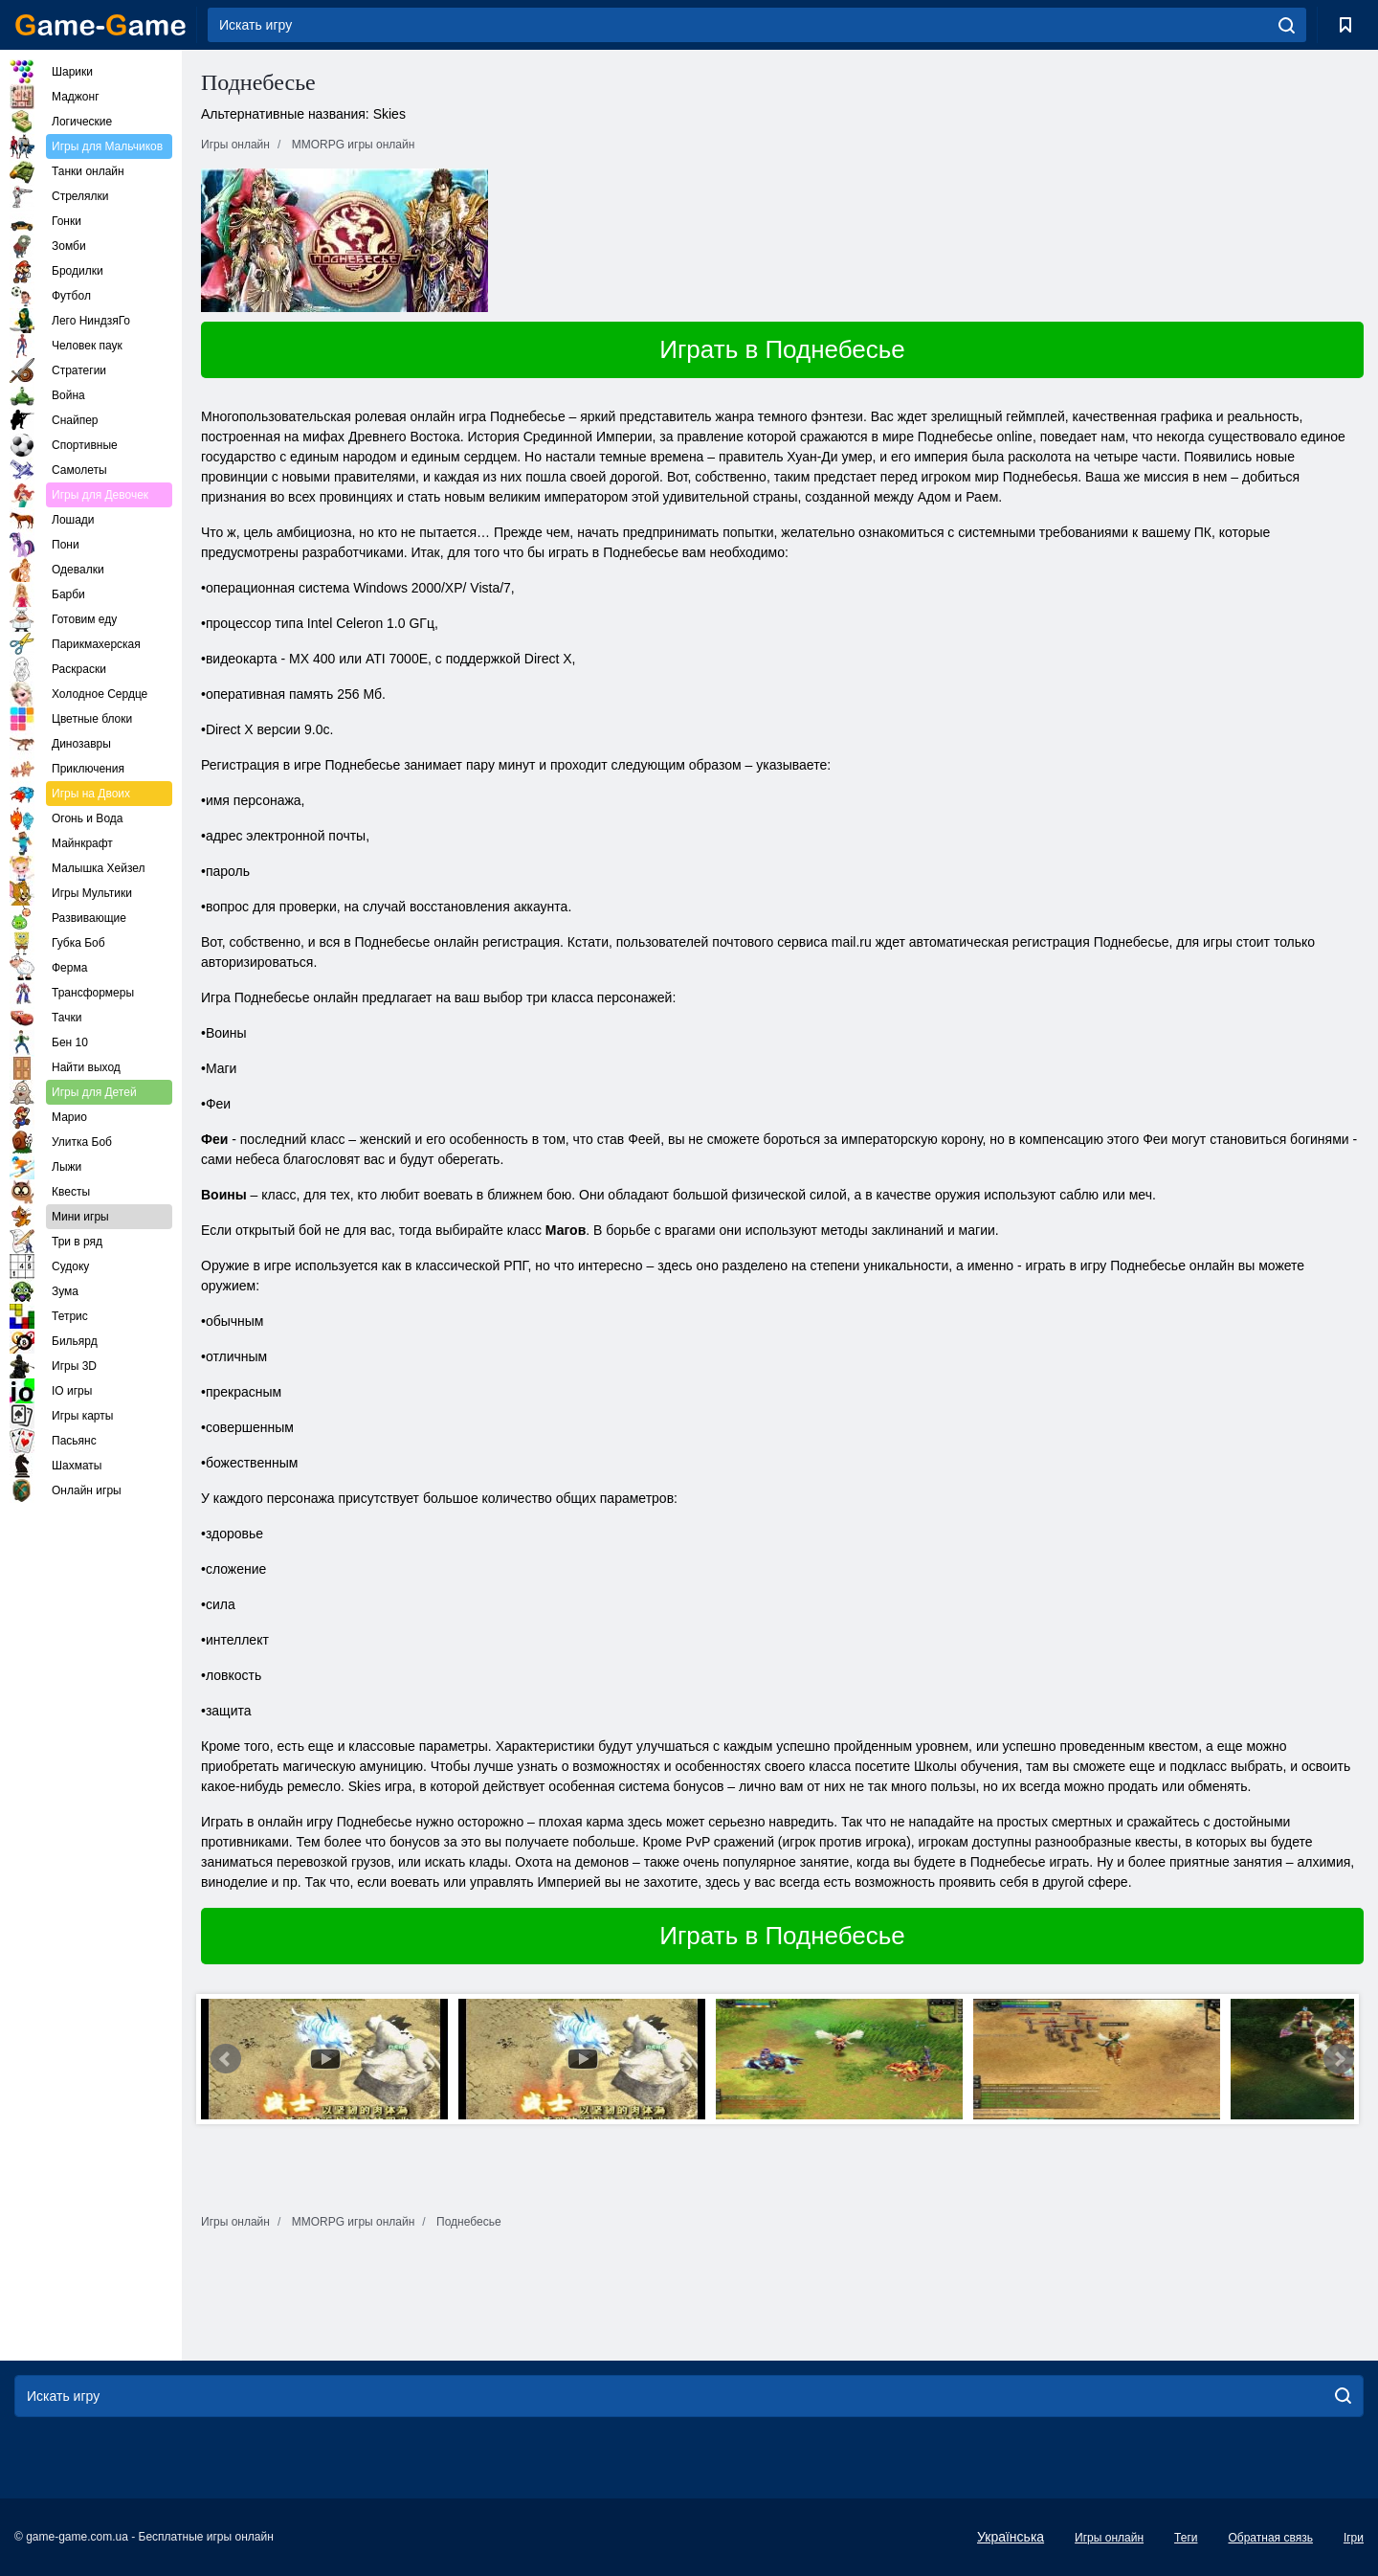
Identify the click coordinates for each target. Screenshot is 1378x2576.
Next (1338, 2059)
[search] (1286, 25)
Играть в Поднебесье (782, 349)
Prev (226, 2059)
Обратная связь (1270, 2537)
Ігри (1354, 2537)
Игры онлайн (1109, 2537)
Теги (1185, 2537)
